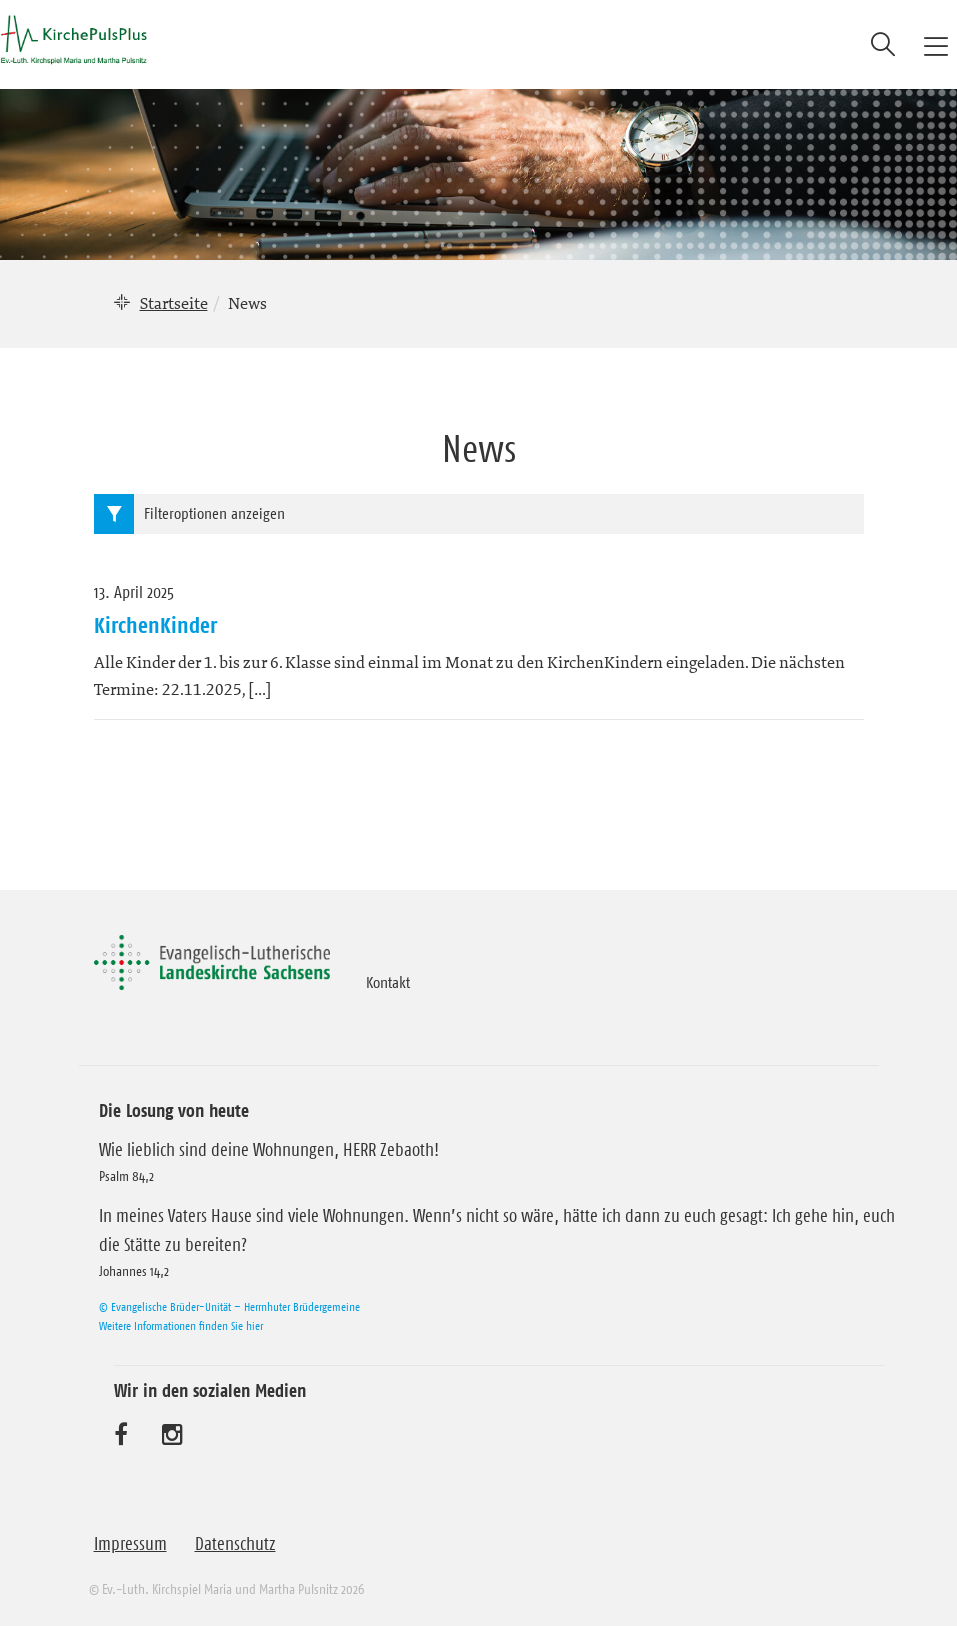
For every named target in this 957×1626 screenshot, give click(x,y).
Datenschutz (235, 1544)
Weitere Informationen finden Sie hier (181, 1325)
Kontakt (388, 982)
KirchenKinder (155, 625)
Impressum (130, 1544)
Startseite (174, 303)
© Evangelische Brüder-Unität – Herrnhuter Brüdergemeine (229, 1306)
